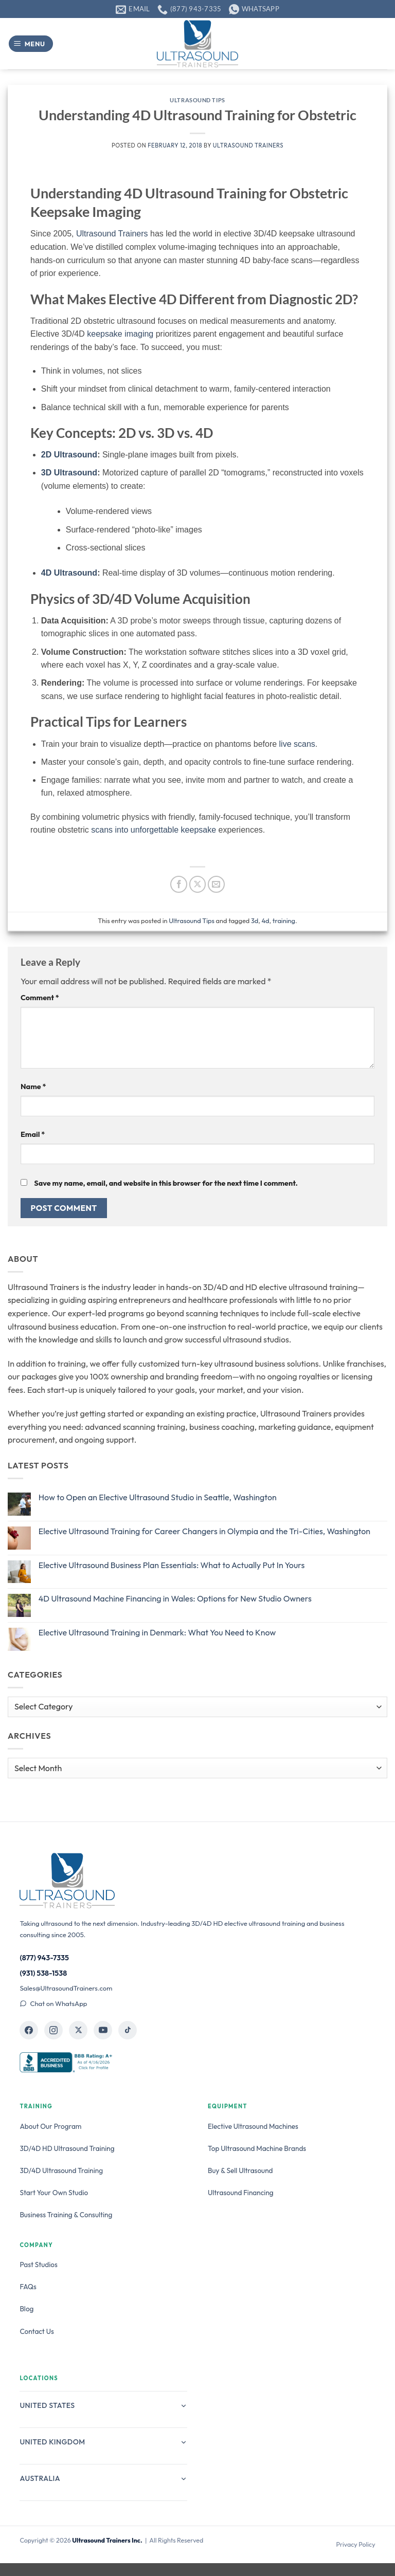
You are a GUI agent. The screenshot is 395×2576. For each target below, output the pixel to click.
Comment (40, 997)
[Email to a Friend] (216, 884)
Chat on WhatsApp (53, 2003)
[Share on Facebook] (178, 884)
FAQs (28, 2286)
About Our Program (50, 2126)
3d (254, 920)
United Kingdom (103, 2441)
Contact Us (36, 2331)
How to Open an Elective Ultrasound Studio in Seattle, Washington (158, 1497)
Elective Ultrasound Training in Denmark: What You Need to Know (157, 1632)
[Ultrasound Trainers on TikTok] (127, 2030)
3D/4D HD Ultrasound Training (67, 2148)
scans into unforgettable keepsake (153, 829)
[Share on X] (197, 884)
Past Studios (38, 2264)
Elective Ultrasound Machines (253, 2126)
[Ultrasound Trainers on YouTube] (103, 2030)
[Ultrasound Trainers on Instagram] (53, 2030)
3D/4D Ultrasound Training (61, 2170)
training (284, 920)
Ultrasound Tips (197, 100)
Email (33, 1134)
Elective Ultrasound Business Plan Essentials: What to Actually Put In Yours (171, 1565)
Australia (103, 2478)
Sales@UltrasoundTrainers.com (66, 1988)
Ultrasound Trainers (248, 145)
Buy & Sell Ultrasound (240, 2170)
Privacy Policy (355, 2544)
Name (33, 1086)
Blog (26, 2308)
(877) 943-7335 (44, 1957)
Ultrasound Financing (241, 2192)
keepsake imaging (120, 333)
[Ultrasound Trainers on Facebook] (29, 2030)
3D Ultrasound (69, 472)
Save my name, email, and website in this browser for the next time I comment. (165, 1183)
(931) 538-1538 (43, 1973)
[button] (31, 43)
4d (265, 920)
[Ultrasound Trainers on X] (78, 2030)
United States (103, 2405)
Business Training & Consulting (66, 2214)
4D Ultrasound (69, 572)
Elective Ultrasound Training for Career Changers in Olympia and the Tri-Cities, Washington (204, 1531)
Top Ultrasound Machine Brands (257, 2148)
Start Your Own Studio (54, 2192)
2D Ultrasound (69, 454)
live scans (297, 744)
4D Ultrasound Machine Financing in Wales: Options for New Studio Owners (175, 1599)
